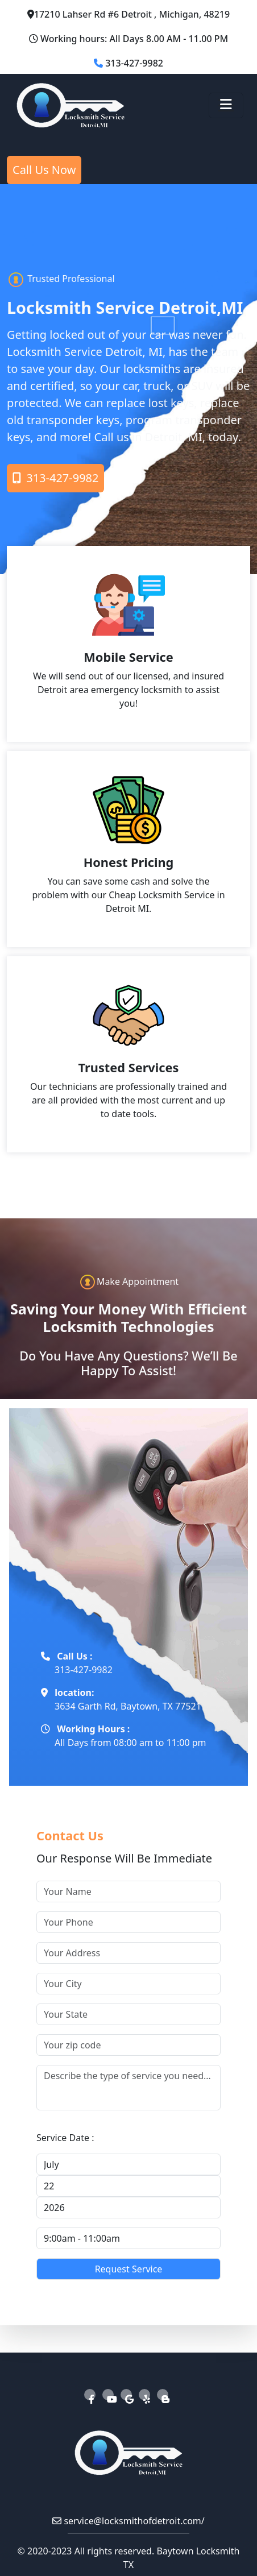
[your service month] (128, 2164)
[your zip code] (128, 2045)
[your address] (128, 1953)
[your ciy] (128, 1983)
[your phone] (128, 1922)
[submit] (128, 2269)
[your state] (128, 2014)
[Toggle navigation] (226, 105)
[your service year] (128, 2207)
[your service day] (128, 2186)
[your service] (128, 2087)
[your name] (128, 1891)
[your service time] (128, 2238)
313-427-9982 (55, 478)
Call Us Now (44, 169)
